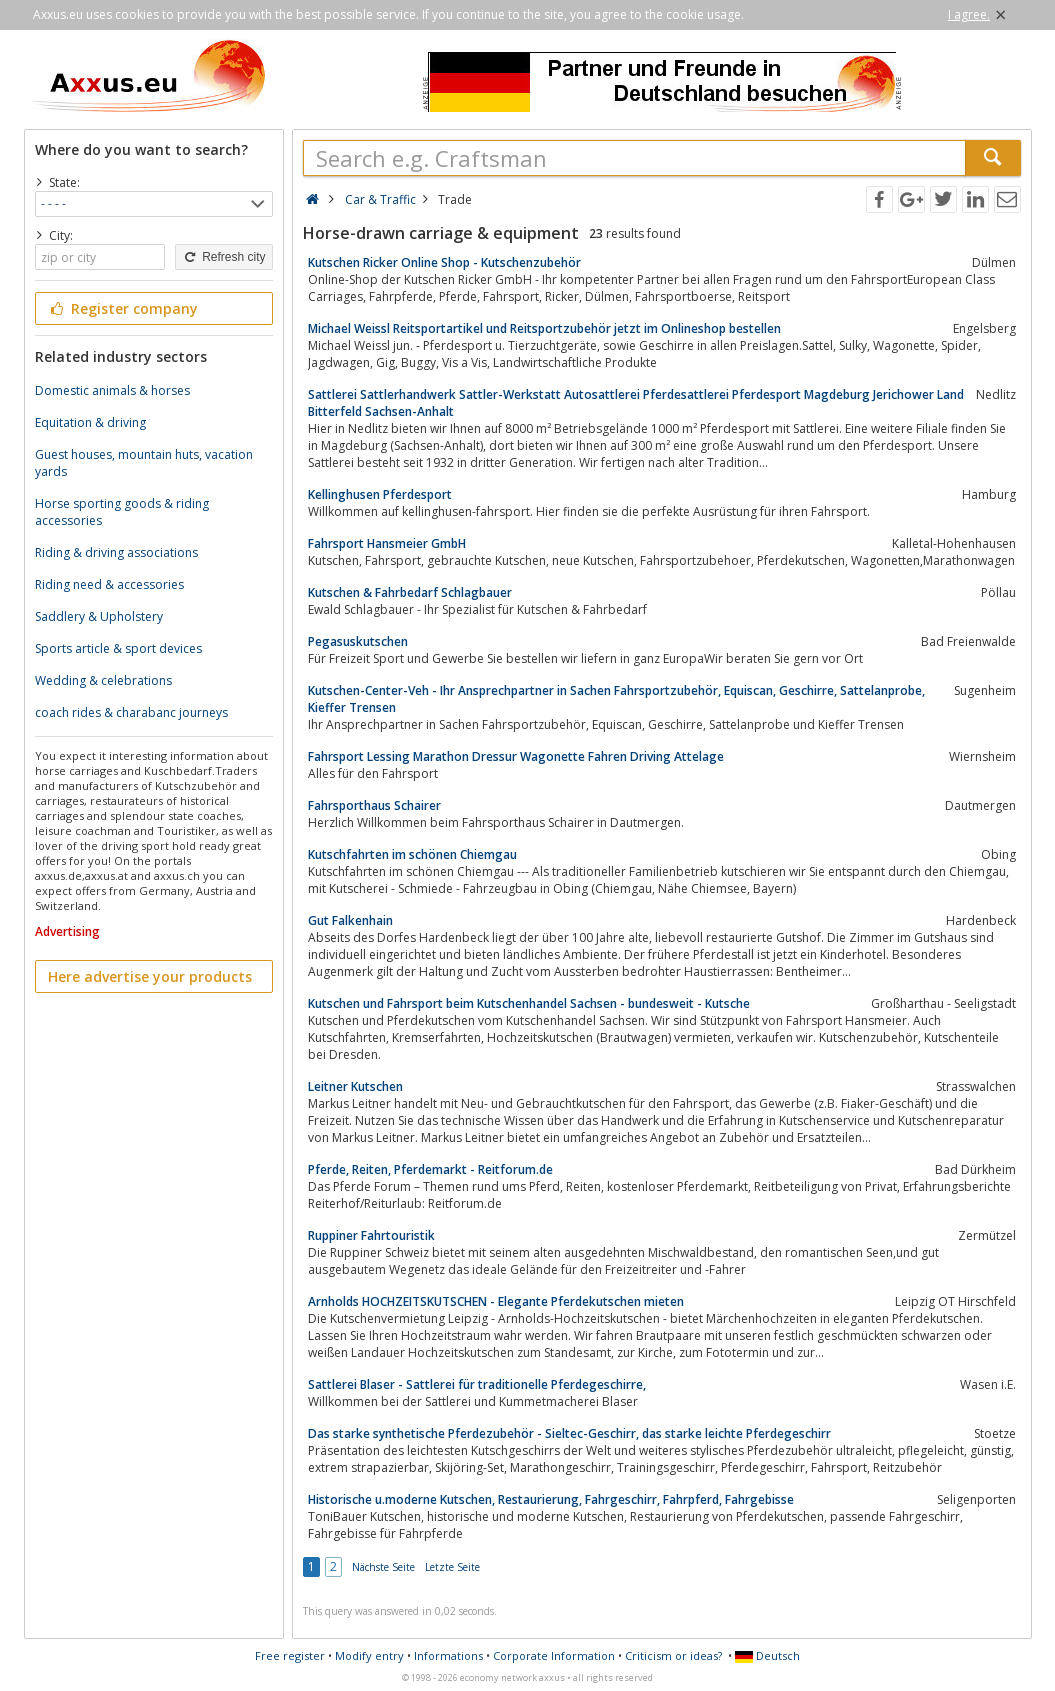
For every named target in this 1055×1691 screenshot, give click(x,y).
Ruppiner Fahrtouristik (371, 1235)
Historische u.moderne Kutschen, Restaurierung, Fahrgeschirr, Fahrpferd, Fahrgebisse (551, 1499)
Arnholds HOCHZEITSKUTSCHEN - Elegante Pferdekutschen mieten (496, 1301)
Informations (448, 1655)
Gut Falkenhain (350, 920)
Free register (290, 1655)
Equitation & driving (90, 422)
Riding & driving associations (116, 552)
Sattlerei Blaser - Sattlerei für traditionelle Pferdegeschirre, (477, 1384)
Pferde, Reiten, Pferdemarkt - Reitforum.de (430, 1169)
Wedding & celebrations (103, 680)
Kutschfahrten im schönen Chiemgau (412, 854)
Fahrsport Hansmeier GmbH (387, 543)
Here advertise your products (150, 976)
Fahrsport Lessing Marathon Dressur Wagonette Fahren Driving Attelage (516, 756)
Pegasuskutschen (358, 641)
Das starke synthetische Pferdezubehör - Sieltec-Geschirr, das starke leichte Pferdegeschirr (569, 1433)
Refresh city (223, 257)
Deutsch (767, 1655)
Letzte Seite (452, 1567)
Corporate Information (554, 1655)
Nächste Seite (383, 1567)
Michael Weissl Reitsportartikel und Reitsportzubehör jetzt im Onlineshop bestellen (544, 328)
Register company (123, 308)
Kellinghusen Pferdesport (380, 494)
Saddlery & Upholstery (99, 616)
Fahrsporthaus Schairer (374, 805)
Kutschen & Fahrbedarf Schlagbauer (410, 592)
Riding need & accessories (109, 584)
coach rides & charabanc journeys (131, 712)
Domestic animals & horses (112, 390)
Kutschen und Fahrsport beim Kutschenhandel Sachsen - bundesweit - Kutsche (529, 1003)
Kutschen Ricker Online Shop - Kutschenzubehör (444, 262)
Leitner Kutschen (355, 1086)
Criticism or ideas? (673, 1655)
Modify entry (369, 1655)
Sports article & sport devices (118, 648)
